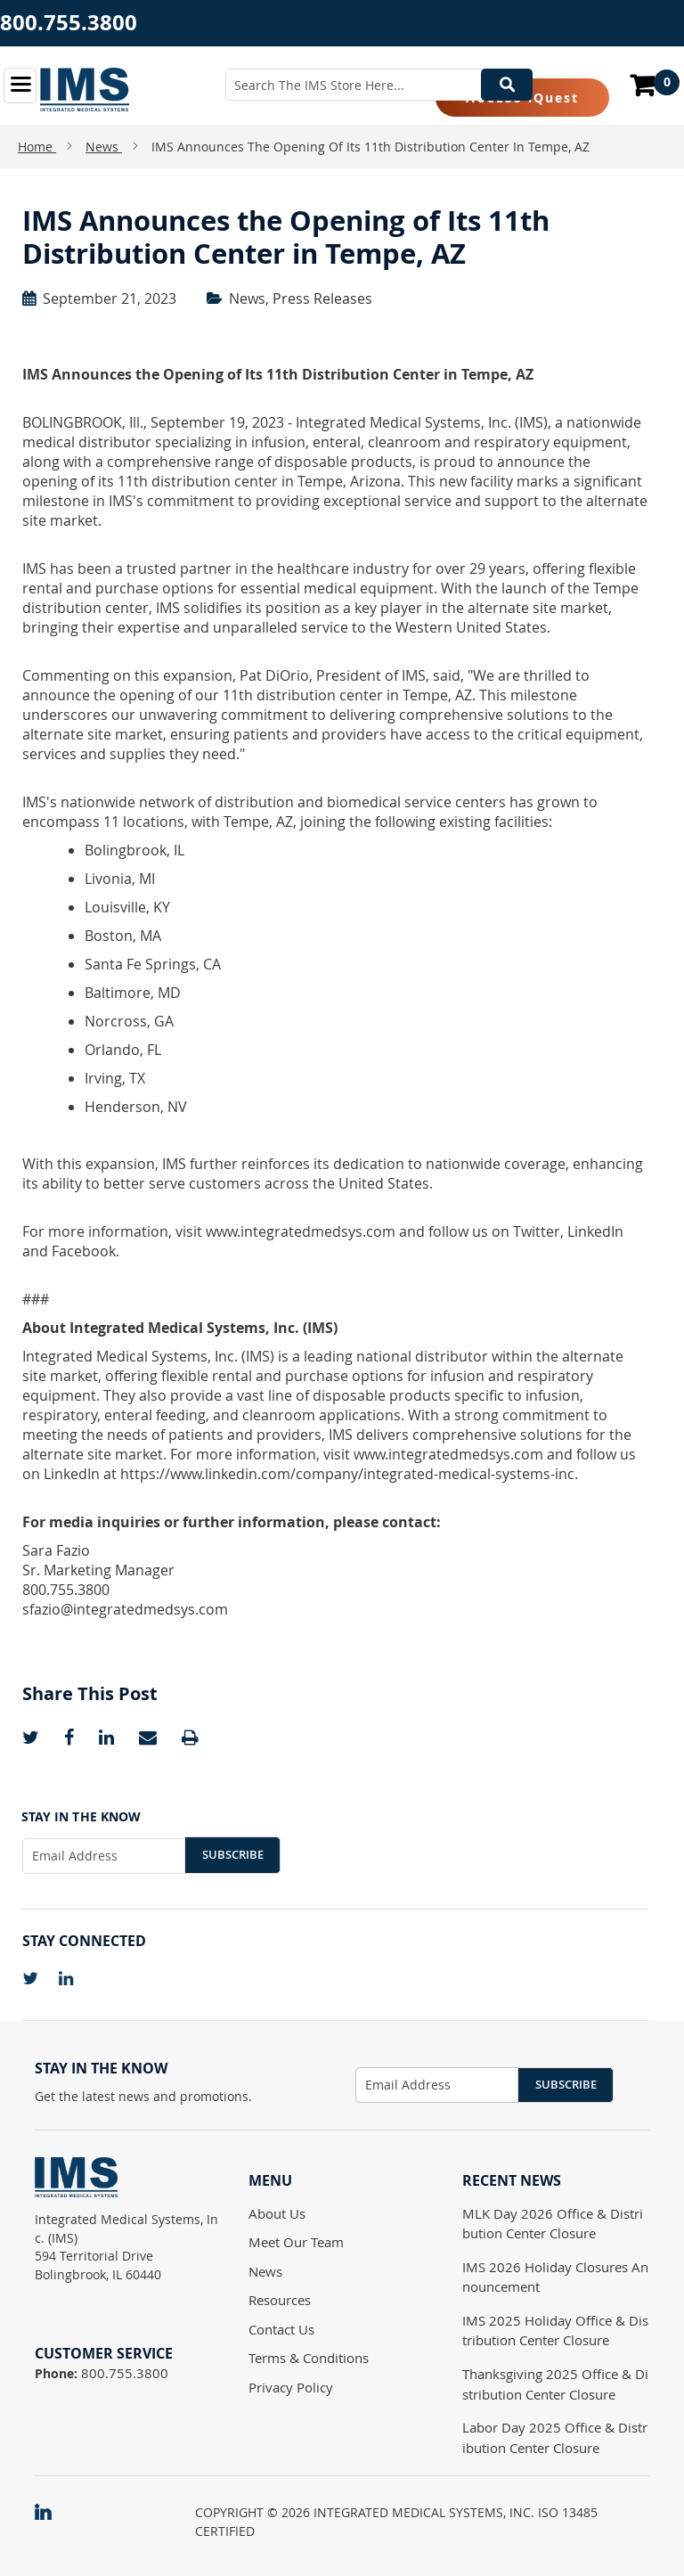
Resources (279, 2300)
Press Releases (322, 298)
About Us (276, 2213)
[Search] (507, 85)
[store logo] (84, 89)
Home (37, 146)
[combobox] (379, 85)
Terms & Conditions (308, 2358)
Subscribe (233, 1854)
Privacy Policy (290, 2387)
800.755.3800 (68, 22)
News (104, 146)
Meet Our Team (296, 2242)
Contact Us (281, 2329)
